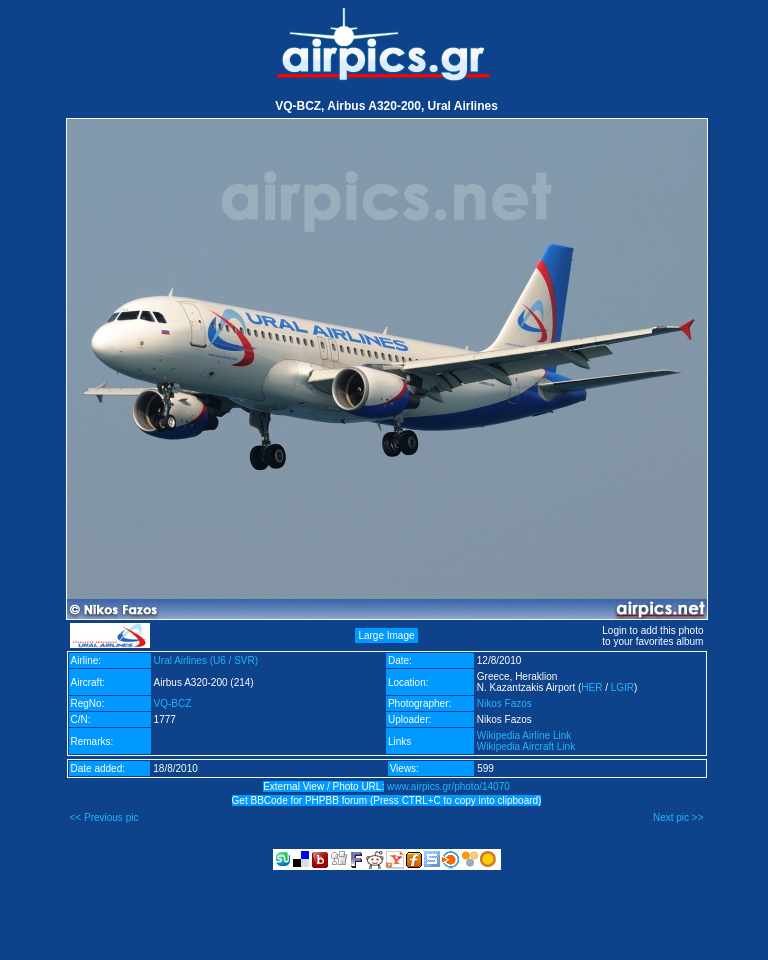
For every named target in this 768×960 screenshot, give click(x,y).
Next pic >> (678, 817)
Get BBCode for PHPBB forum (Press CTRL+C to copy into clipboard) (387, 800)
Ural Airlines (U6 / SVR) (206, 660)
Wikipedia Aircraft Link (526, 746)
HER (591, 687)
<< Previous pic (104, 817)
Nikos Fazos (504, 703)
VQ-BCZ (173, 703)
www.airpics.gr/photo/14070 (448, 786)
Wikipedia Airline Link (524, 735)
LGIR (622, 687)
